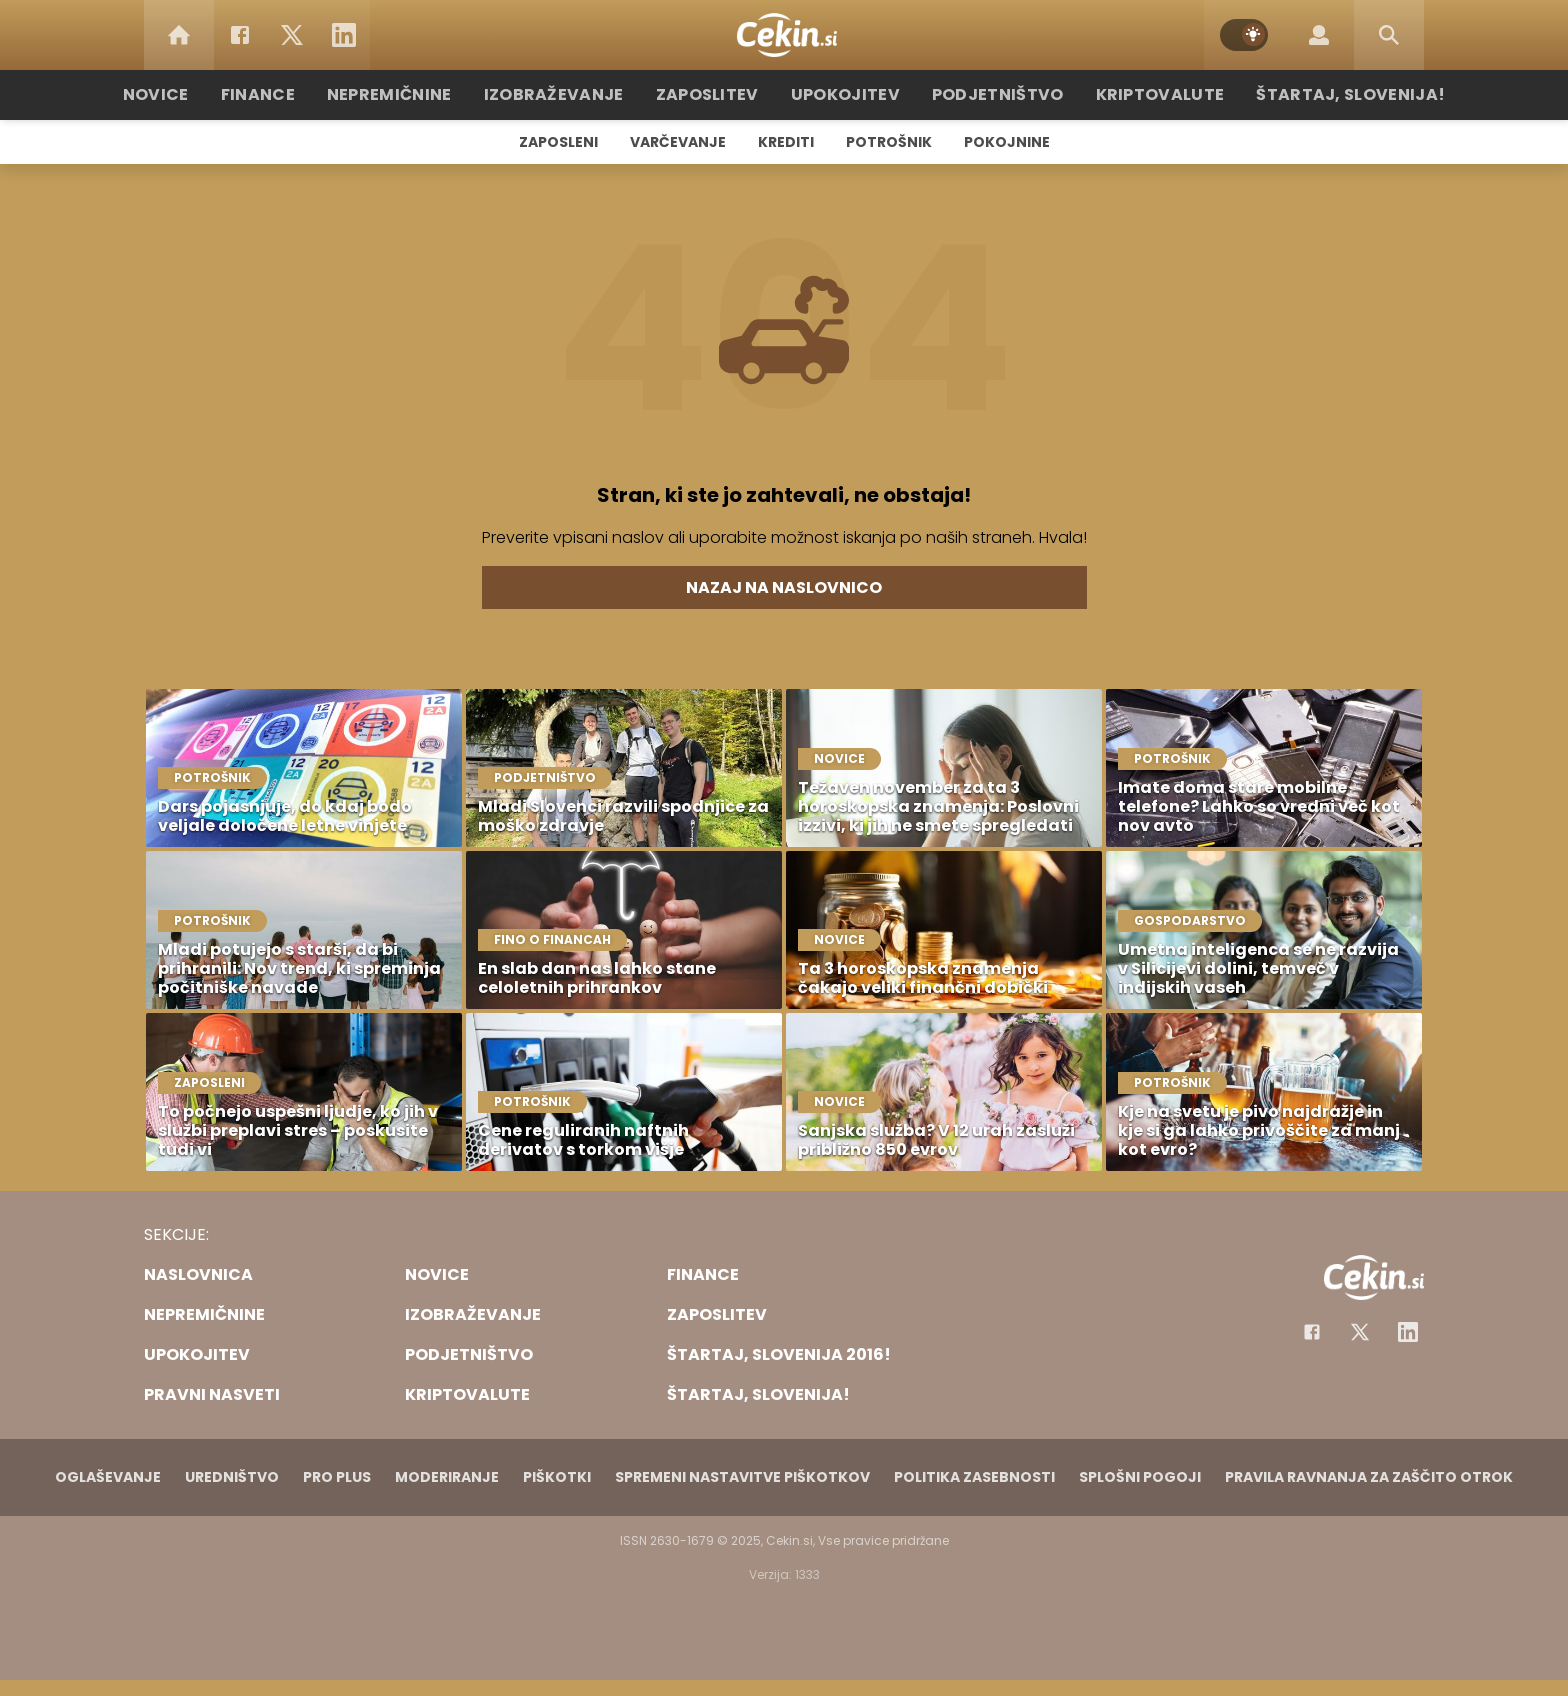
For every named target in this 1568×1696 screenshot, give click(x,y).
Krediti (786, 142)
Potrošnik (889, 142)
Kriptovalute (1136, 94)
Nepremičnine (423, 94)
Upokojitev (845, 94)
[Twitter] (292, 35)
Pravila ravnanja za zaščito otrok (1369, 1477)
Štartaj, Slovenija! (1311, 94)
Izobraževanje (575, 94)
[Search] (1389, 35)
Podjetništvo (986, 94)
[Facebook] (240, 35)
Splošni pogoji (1140, 1477)
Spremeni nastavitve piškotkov (742, 1477)
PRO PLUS (337, 1477)
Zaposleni (558, 142)
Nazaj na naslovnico (784, 587)
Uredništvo (232, 1477)
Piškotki (557, 1477)
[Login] (1319, 35)
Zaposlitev (717, 94)
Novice (203, 94)
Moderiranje (447, 1477)
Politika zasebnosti (974, 1477)
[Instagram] (1408, 1332)
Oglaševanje (108, 1477)
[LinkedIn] (344, 35)
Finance (299, 94)
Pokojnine (1007, 142)
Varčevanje (678, 142)
